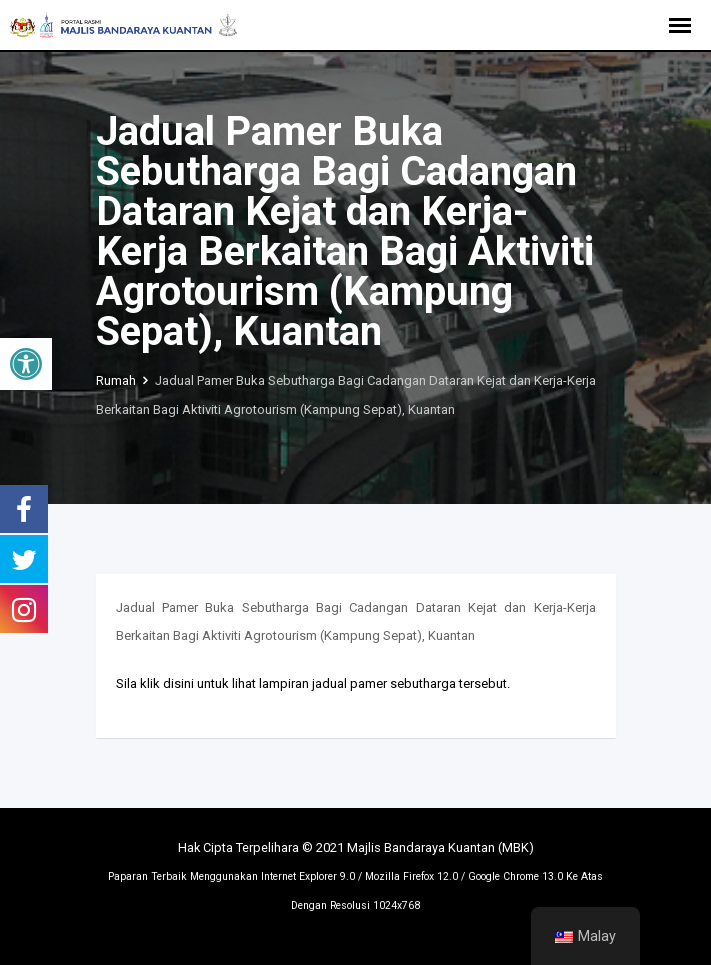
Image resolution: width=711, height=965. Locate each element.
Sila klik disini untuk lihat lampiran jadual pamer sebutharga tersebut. (313, 683)
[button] (26, 364)
